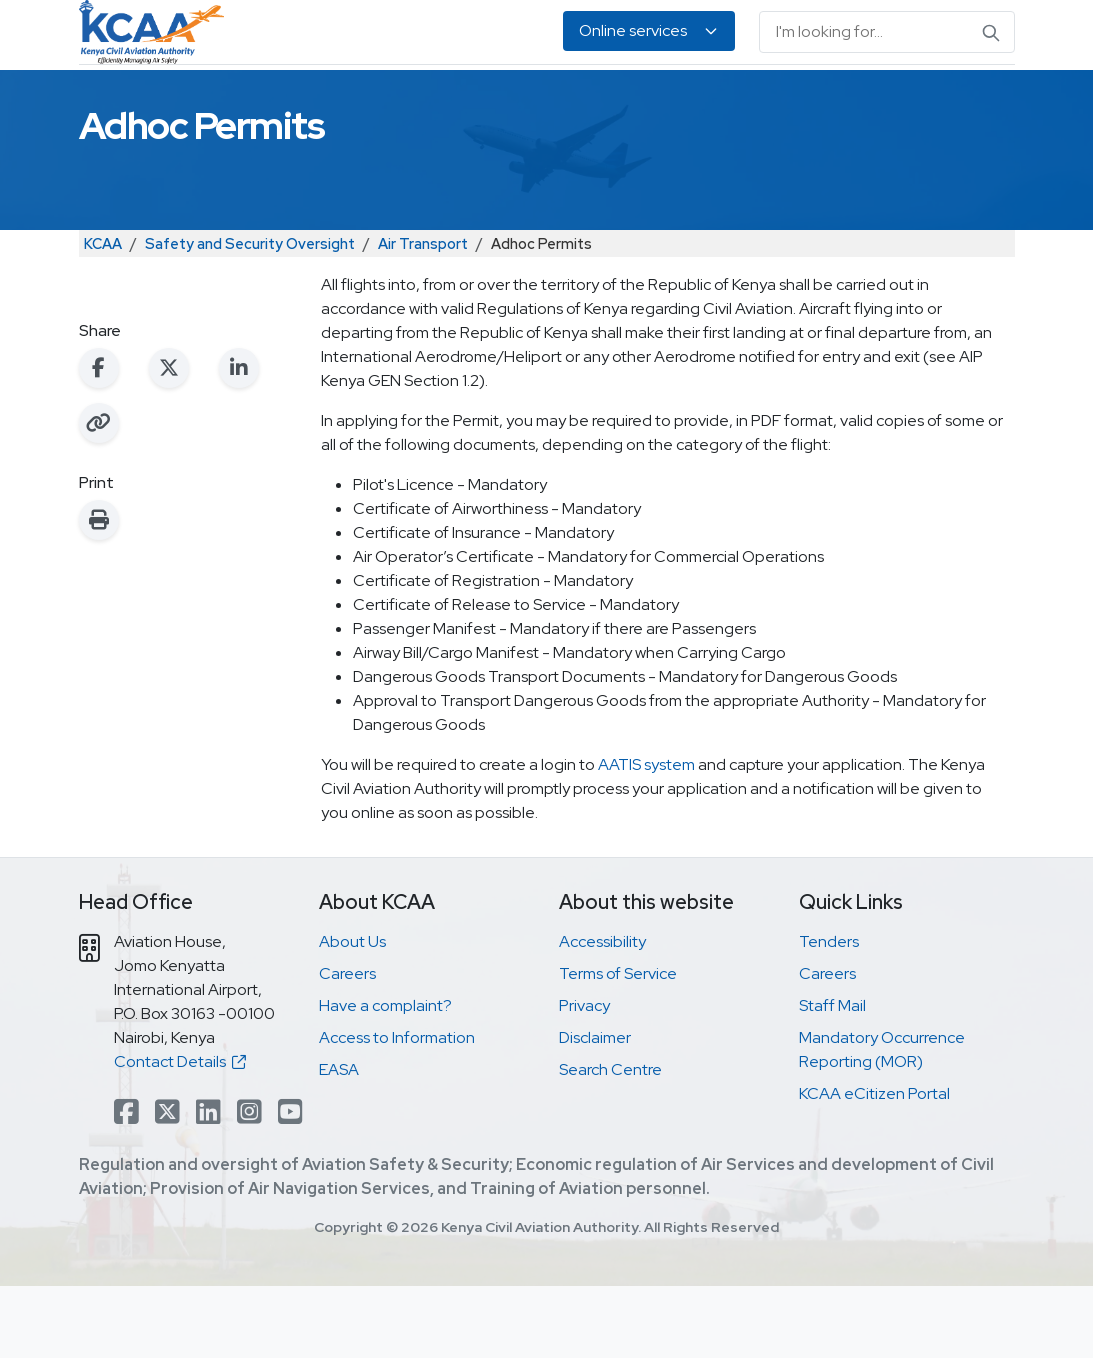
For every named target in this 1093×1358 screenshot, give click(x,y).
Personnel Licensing (353, 100)
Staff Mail (832, 1077)
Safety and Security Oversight (250, 315)
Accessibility (602, 1013)
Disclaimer (595, 1109)
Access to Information (397, 1109)
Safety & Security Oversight (156, 100)
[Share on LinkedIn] (239, 440)
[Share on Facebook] (99, 440)
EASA (899, 100)
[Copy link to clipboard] (99, 495)
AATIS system (646, 836)
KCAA (103, 315)
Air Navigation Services (533, 100)
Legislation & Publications (720, 100)
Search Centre (610, 1141)
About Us (961, 100)
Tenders (829, 1013)
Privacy (584, 1077)
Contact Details (180, 1133)
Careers (347, 1045)
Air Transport (423, 315)
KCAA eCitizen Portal (874, 1165)
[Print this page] (99, 592)
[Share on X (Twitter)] (169, 440)
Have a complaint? (385, 1077)
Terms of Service (618, 1045)
